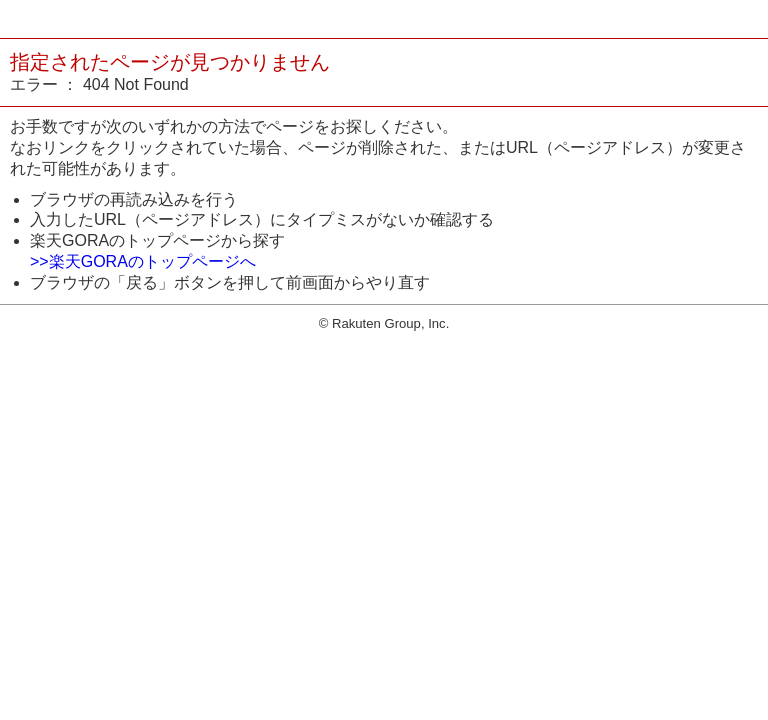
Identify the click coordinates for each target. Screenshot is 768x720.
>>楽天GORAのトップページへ (143, 261)
